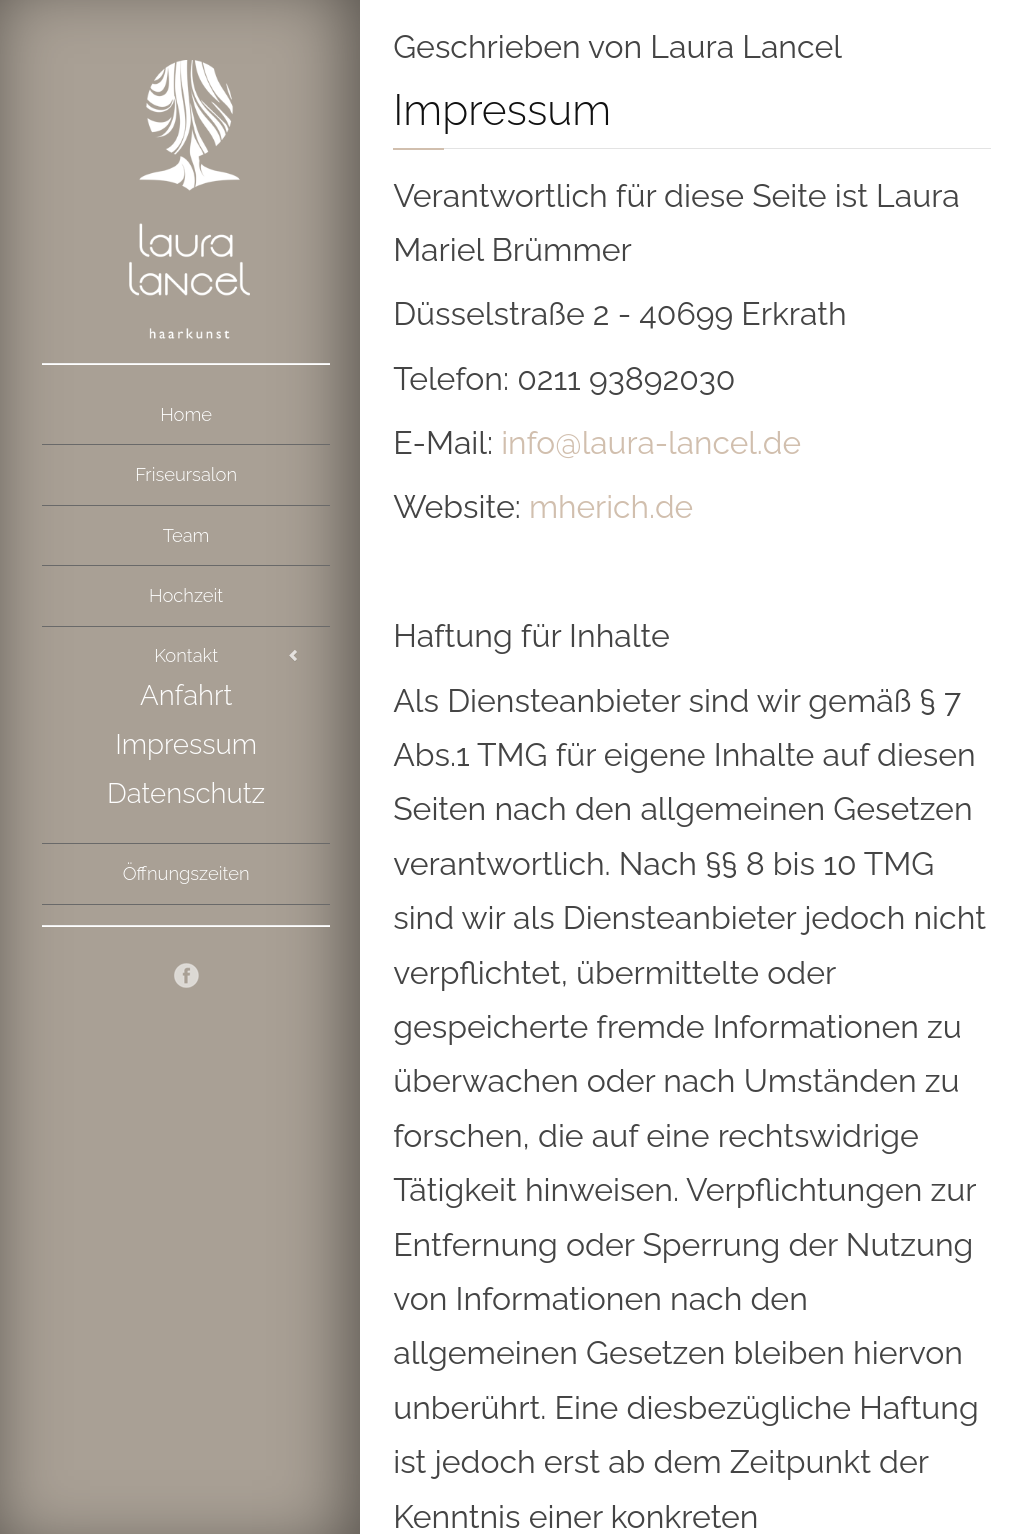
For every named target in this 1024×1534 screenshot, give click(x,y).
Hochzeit (185, 580)
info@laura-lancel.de (638, 444)
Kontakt (186, 635)
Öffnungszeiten (185, 845)
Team (186, 524)
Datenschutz (186, 770)
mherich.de (604, 508)
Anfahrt (186, 674)
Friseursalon (186, 468)
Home (185, 412)
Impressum (186, 722)
